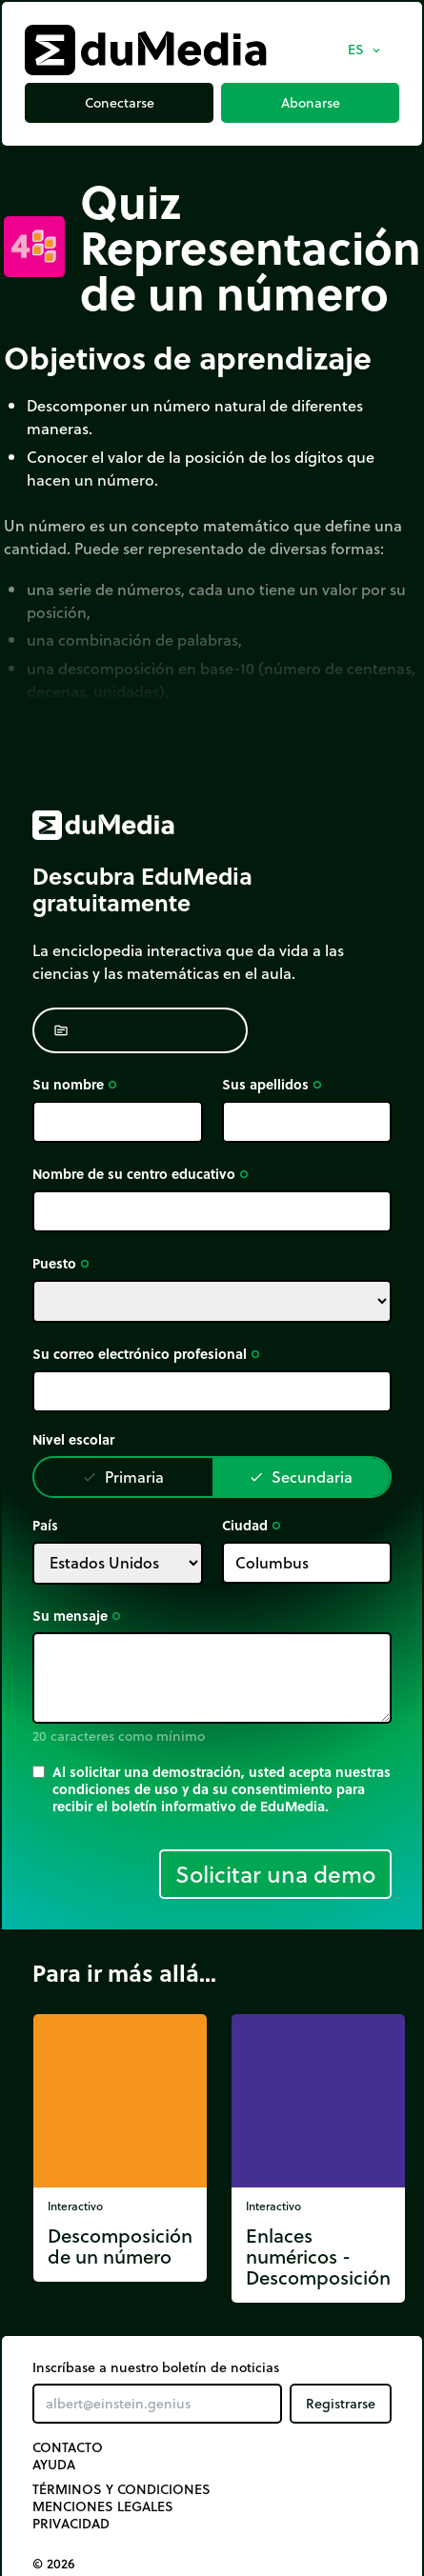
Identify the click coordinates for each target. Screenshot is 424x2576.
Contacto (67, 2447)
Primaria (123, 1477)
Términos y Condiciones (121, 2489)
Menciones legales (102, 2506)
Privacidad (71, 2523)
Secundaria (301, 1477)
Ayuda (53, 2464)
